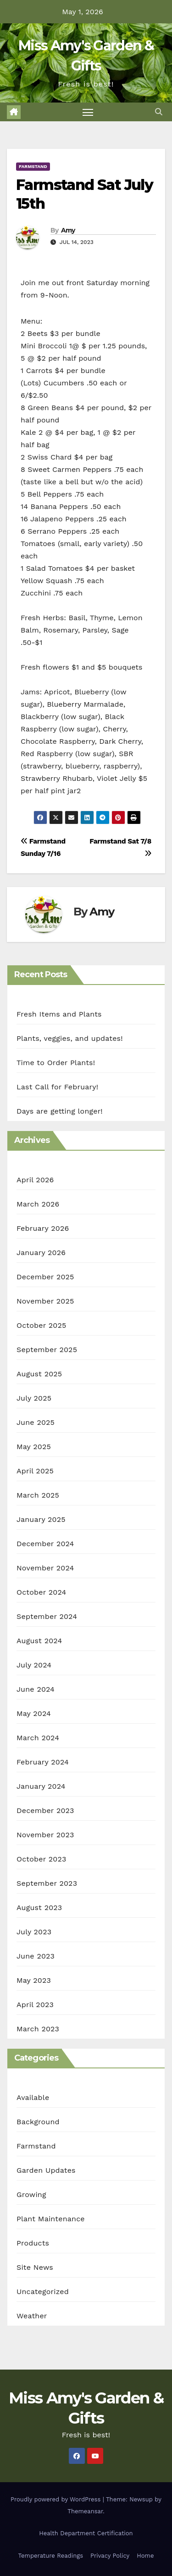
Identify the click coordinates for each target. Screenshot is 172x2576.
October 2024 (41, 1592)
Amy (68, 230)
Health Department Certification (86, 2533)
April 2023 (35, 2004)
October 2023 (41, 1859)
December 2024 (45, 1543)
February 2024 (43, 1762)
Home (145, 2555)
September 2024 (47, 1616)
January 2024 (41, 1786)
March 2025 (38, 1495)
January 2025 (41, 1519)
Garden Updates (46, 2170)
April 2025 (35, 1471)
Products (33, 2243)
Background (38, 2121)
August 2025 (39, 1373)
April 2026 (35, 1179)
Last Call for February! (57, 1086)
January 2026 (41, 1252)
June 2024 (36, 1689)
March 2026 (38, 1204)
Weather (32, 2315)
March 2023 (38, 2028)
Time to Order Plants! (56, 1062)
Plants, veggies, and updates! (70, 1038)
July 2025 (34, 1398)
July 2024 (34, 1665)
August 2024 (39, 1640)
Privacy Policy (109, 2555)
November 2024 (45, 1568)
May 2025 (34, 1446)
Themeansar (85, 2511)
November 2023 (45, 1834)
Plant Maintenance (51, 2218)
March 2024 (38, 1737)
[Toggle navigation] (88, 112)
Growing (31, 2194)
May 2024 (34, 1713)
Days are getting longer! (60, 1111)
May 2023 (34, 1980)
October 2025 (41, 1325)
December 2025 (45, 1276)
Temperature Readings (50, 2555)
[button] (158, 112)
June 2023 (36, 1956)
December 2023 (45, 1810)
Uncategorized (43, 2291)
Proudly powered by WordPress (57, 2499)
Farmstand (33, 166)
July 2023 (34, 1931)
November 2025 (45, 1301)
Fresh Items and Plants (59, 1014)
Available (33, 2097)
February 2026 (43, 1228)
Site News (35, 2267)
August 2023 (39, 1907)
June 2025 (36, 1422)
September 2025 (47, 1349)
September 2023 (47, 1883)
